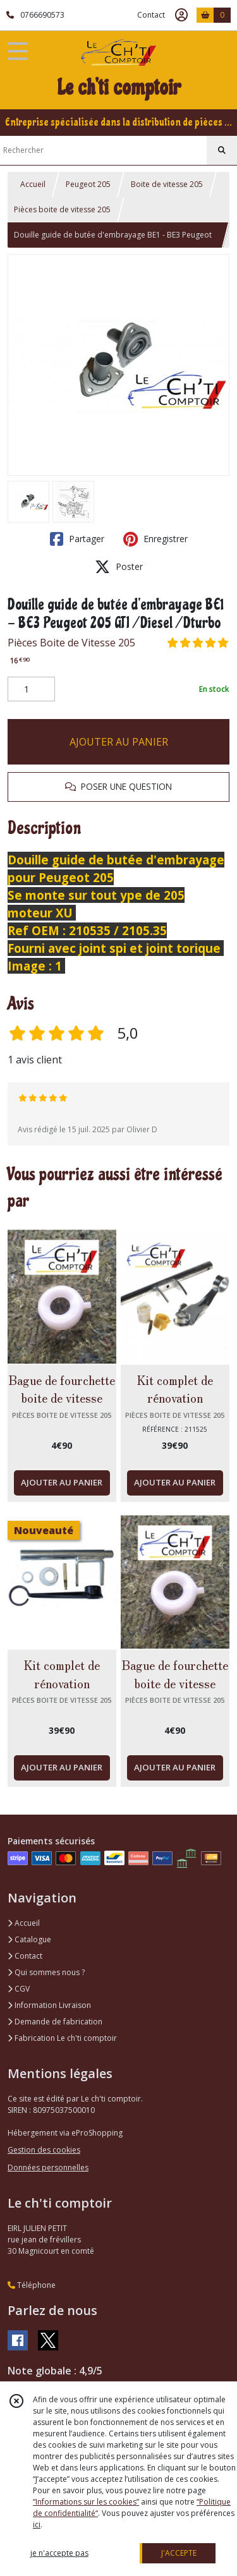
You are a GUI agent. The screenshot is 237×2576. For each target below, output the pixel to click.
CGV (19, 1988)
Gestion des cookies (44, 2149)
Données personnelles (48, 2167)
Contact (151, 14)
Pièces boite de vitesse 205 (62, 209)
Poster (119, 566)
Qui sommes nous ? (46, 1972)
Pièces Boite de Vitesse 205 (71, 643)
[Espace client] (181, 15)
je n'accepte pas (59, 2553)
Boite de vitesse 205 (167, 184)
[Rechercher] (222, 150)
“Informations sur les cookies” (86, 2501)
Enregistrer (155, 539)
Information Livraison (49, 2005)
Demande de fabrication (55, 2021)
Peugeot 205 (88, 184)
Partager (77, 539)
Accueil (33, 184)
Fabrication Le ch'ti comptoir (62, 2038)
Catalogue (29, 1939)
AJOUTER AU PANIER (119, 742)
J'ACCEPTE (179, 2553)
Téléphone (32, 2285)
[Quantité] (31, 689)
